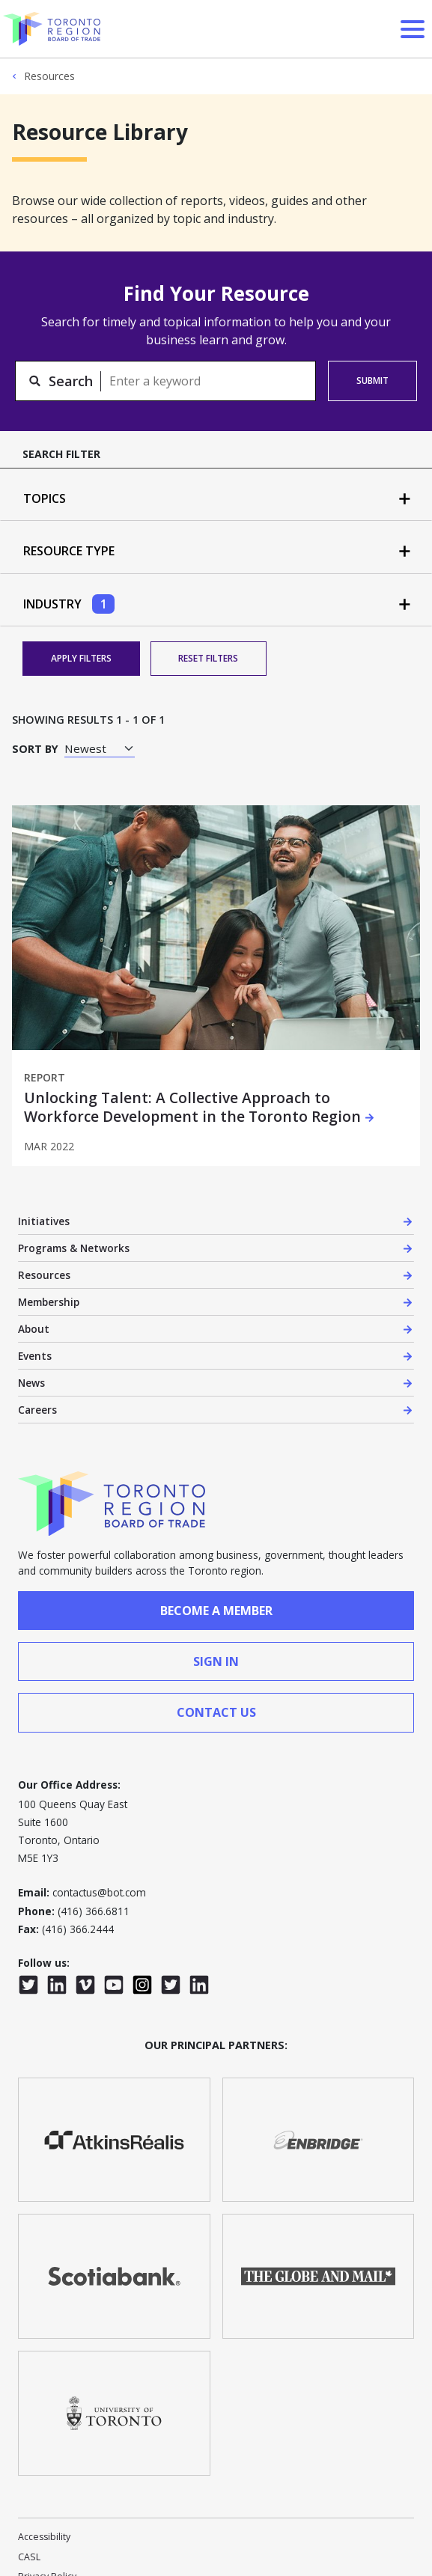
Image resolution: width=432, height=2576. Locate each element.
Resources (49, 76)
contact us (216, 1712)
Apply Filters (81, 658)
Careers (37, 1410)
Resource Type (70, 551)
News (31, 1383)
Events (35, 1356)
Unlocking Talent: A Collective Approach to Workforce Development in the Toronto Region (192, 1107)
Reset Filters (208, 658)
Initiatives (44, 1221)
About (33, 1329)
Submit (372, 380)
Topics (46, 498)
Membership (48, 1302)
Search (71, 381)
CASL (29, 2557)
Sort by (35, 749)
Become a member (216, 1610)
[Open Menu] (412, 29)
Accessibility (44, 2536)
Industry (69, 604)
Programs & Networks (74, 1248)
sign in (216, 1661)
